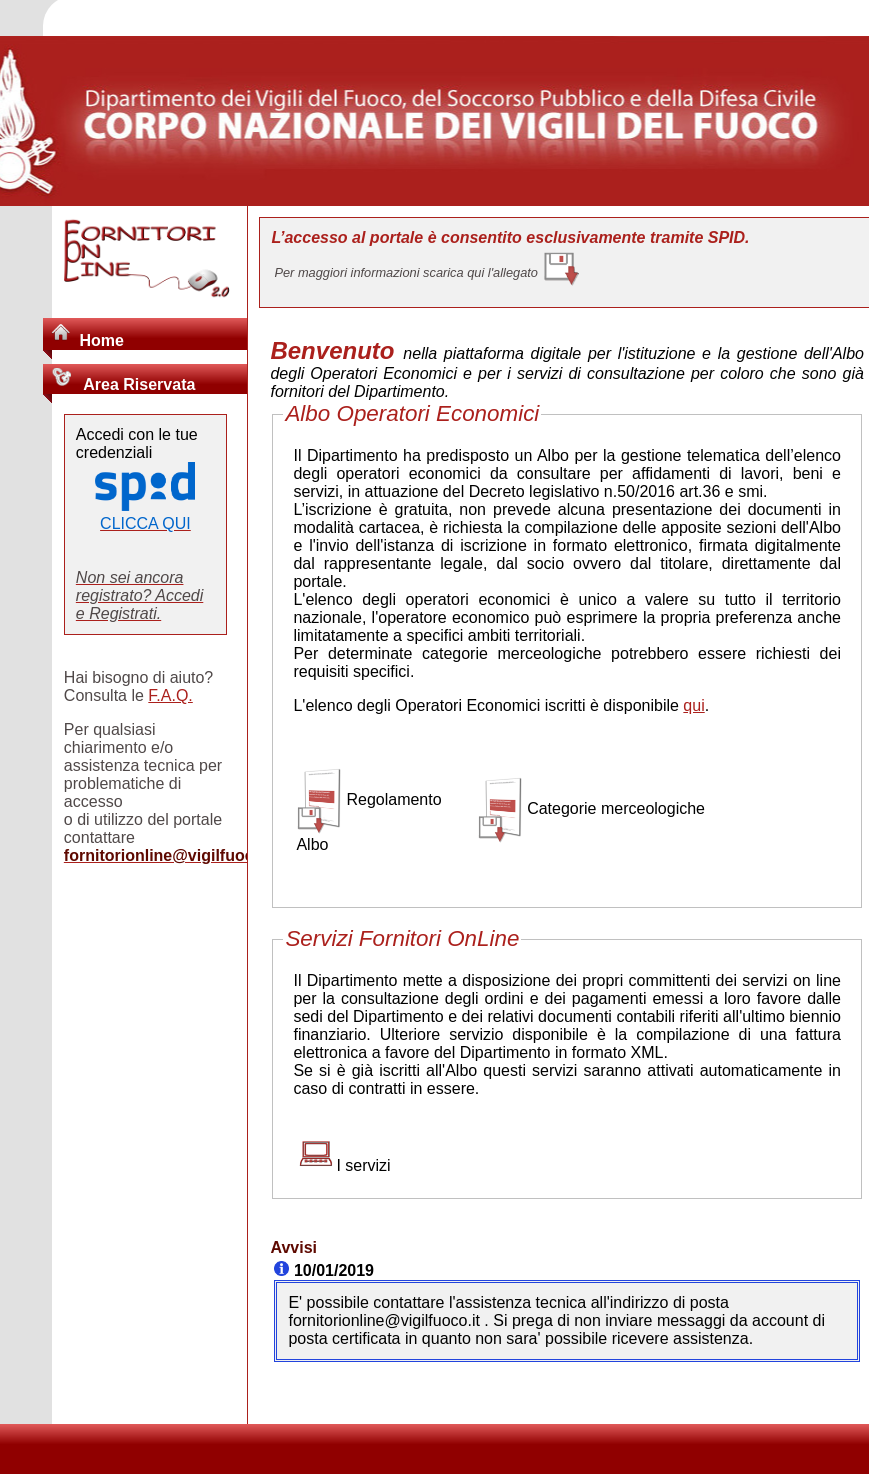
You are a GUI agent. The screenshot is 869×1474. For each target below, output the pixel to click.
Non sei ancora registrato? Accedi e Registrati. (139, 595)
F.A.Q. (170, 695)
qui (693, 705)
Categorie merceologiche (616, 808)
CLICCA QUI (145, 523)
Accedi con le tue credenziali (137, 443)
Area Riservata (137, 384)
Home (101, 340)
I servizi (363, 1165)
